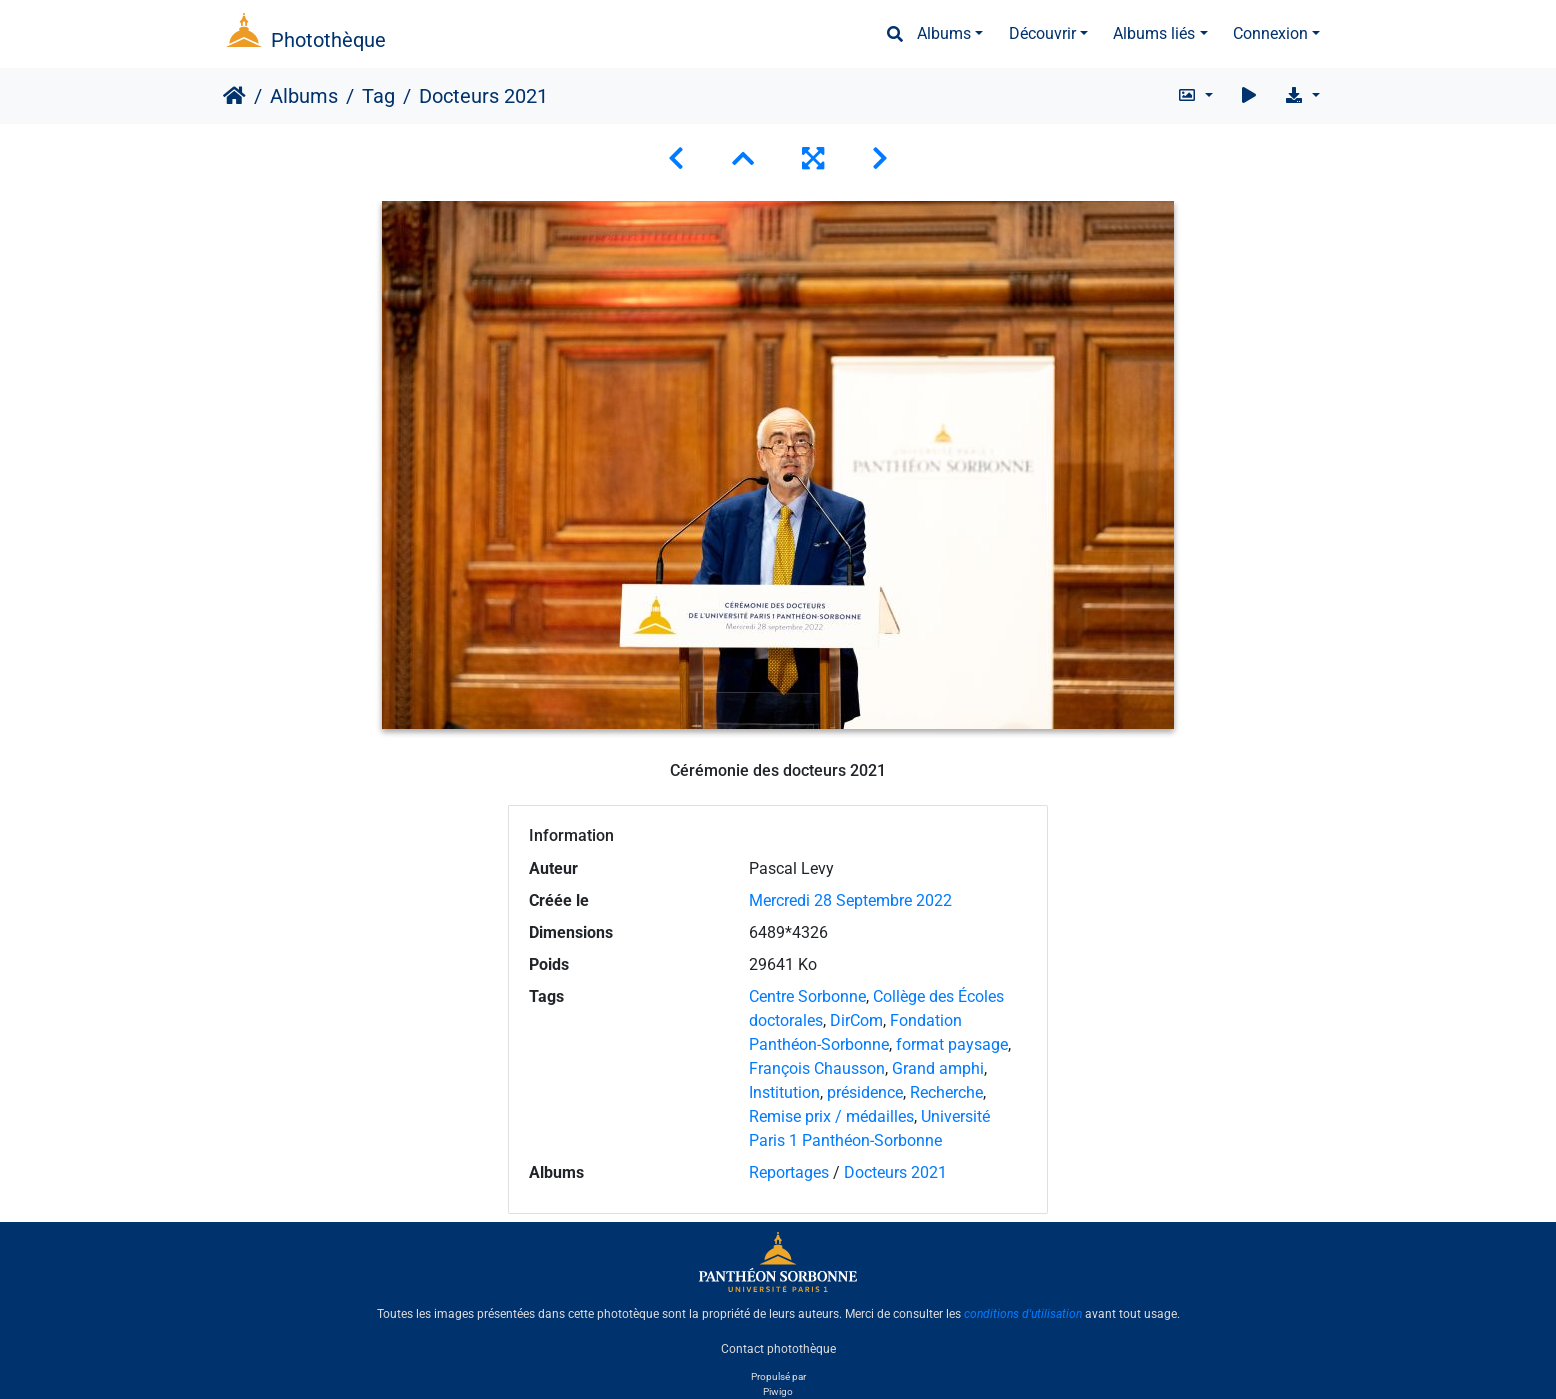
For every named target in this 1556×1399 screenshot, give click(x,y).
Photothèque (328, 40)
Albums (944, 33)
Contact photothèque (778, 1348)
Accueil (234, 96)
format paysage (952, 1044)
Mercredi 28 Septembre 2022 (850, 900)
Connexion (1270, 33)
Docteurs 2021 (895, 1172)
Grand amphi (938, 1068)
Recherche (946, 1092)
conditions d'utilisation (1023, 1314)
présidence (865, 1092)
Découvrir (1042, 33)
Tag (378, 96)
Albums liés (1154, 33)
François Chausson (817, 1068)
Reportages (789, 1172)
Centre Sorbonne (807, 996)
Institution (784, 1092)
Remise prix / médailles (831, 1116)
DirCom (856, 1020)
